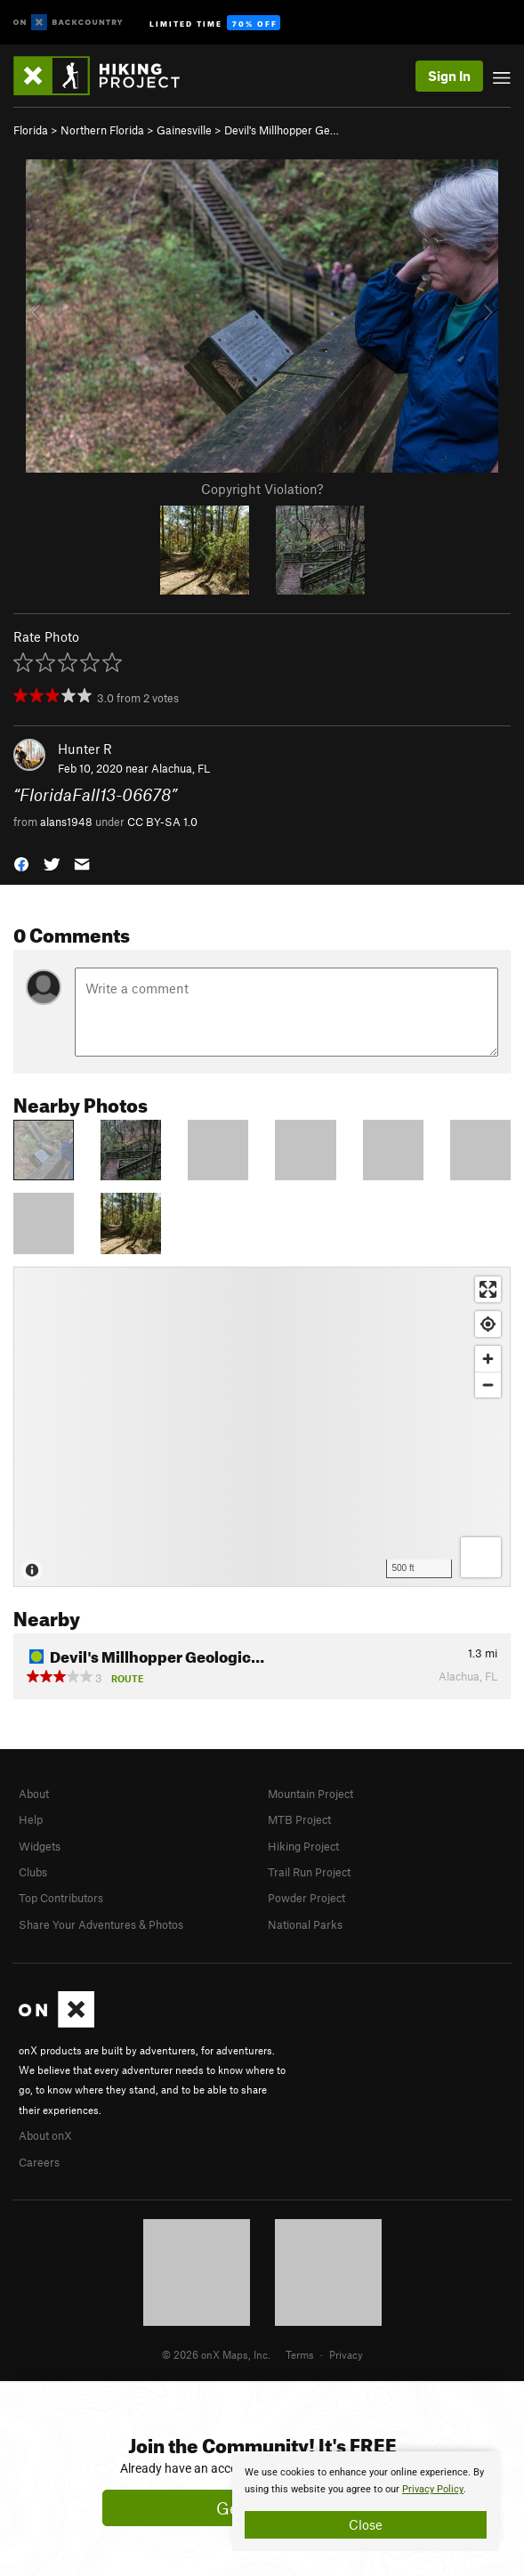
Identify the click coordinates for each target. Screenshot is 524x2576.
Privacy (346, 2354)
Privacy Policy (433, 2489)
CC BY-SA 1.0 (162, 821)
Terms (300, 2354)
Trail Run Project (309, 1872)
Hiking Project (303, 1846)
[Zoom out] (488, 1384)
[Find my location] (488, 1324)
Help (31, 1819)
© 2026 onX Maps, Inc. (216, 2354)
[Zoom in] (488, 1359)
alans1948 (66, 821)
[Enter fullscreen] (488, 1289)
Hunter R (85, 749)
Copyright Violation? (262, 489)
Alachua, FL (180, 768)
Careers (39, 2162)
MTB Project (299, 1819)
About (34, 1793)
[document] (366, 2501)
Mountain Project (310, 1793)
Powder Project (306, 1898)
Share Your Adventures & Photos (101, 1924)
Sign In (449, 76)
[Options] (481, 1557)
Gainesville (184, 130)
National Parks (305, 1924)
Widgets (39, 1846)
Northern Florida (102, 130)
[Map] (262, 1427)
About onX (45, 2135)
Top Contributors (61, 1898)
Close (366, 2524)
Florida (30, 130)
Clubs (33, 1872)
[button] (21, 862)
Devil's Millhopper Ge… (281, 130)
